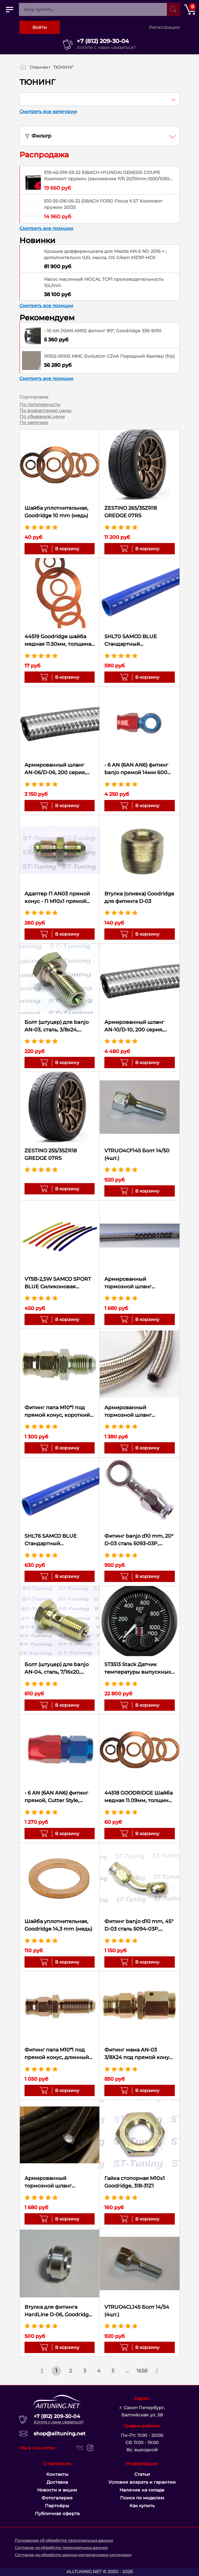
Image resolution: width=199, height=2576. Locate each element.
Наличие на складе (141, 2490)
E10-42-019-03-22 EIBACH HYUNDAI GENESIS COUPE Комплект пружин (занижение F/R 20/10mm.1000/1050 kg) (106, 176)
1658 (141, 2371)
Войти (39, 27)
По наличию (33, 422)
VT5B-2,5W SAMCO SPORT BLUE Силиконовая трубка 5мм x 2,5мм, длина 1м (59, 1283)
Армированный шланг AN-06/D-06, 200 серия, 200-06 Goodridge (55, 769)
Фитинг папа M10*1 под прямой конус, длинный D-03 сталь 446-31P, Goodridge (57, 2054)
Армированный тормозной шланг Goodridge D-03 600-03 (134, 1412)
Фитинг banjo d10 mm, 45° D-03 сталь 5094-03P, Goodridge (139, 1925)
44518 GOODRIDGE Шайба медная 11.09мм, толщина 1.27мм (138, 1797)
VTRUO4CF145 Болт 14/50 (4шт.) (136, 1154)
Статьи (142, 2474)
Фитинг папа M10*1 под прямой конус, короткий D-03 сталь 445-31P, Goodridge (57, 1412)
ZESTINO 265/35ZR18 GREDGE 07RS (130, 512)
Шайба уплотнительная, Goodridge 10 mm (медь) (56, 512)
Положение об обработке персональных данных (64, 2540)
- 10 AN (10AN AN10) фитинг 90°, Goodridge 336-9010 (102, 331)
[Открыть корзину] (189, 9)
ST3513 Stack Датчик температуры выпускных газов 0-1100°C (137, 1668)
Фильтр (38, 136)
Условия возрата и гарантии (142, 2482)
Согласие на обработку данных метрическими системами (73, 2554)
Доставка (57, 2482)
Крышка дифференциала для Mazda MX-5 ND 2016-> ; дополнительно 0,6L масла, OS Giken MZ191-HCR (105, 254)
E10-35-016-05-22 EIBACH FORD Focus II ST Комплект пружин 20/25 (103, 204)
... (127, 2371)
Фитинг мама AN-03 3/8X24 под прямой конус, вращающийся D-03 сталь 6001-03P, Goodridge (138, 2054)
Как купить (142, 2505)
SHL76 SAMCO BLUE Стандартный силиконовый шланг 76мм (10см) (60, 1540)
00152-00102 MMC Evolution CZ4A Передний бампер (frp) (109, 356)
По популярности (39, 404)
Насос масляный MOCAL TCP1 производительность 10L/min (103, 282)
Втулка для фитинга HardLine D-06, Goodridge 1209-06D (58, 2311)
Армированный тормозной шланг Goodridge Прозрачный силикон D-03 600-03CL (135, 1283)
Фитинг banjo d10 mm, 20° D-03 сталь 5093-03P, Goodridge (139, 1540)
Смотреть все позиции (46, 228)
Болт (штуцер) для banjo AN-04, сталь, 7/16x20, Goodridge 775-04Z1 (57, 1668)
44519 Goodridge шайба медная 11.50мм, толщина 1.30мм (58, 640)
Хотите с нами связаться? (106, 47)
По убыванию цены (42, 416)
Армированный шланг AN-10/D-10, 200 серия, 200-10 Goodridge (134, 1026)
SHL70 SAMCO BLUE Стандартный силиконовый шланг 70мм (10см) (131, 640)
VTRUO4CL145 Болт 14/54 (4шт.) (136, 2311)
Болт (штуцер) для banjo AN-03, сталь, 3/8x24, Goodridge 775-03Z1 (57, 1026)
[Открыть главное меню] (9, 9)
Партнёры (57, 2505)
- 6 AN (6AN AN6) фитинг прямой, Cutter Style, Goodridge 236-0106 (56, 1797)
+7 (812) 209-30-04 (103, 41)
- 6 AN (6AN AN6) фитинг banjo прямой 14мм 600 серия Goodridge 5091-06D (139, 769)
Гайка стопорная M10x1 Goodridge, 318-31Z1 (134, 2182)
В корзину (65, 548)
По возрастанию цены (45, 410)
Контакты (57, 2474)
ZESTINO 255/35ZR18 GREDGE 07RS (51, 1154)
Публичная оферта (57, 2513)
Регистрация (164, 27)
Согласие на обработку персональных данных (61, 2547)
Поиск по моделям (142, 2498)
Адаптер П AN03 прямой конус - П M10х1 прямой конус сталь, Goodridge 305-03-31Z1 (57, 898)
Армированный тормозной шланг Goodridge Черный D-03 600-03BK (56, 2182)
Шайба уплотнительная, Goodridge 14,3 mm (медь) (58, 1925)
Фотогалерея (57, 2498)
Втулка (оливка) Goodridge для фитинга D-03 (139, 897)
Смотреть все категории (48, 111)
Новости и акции (57, 2490)
